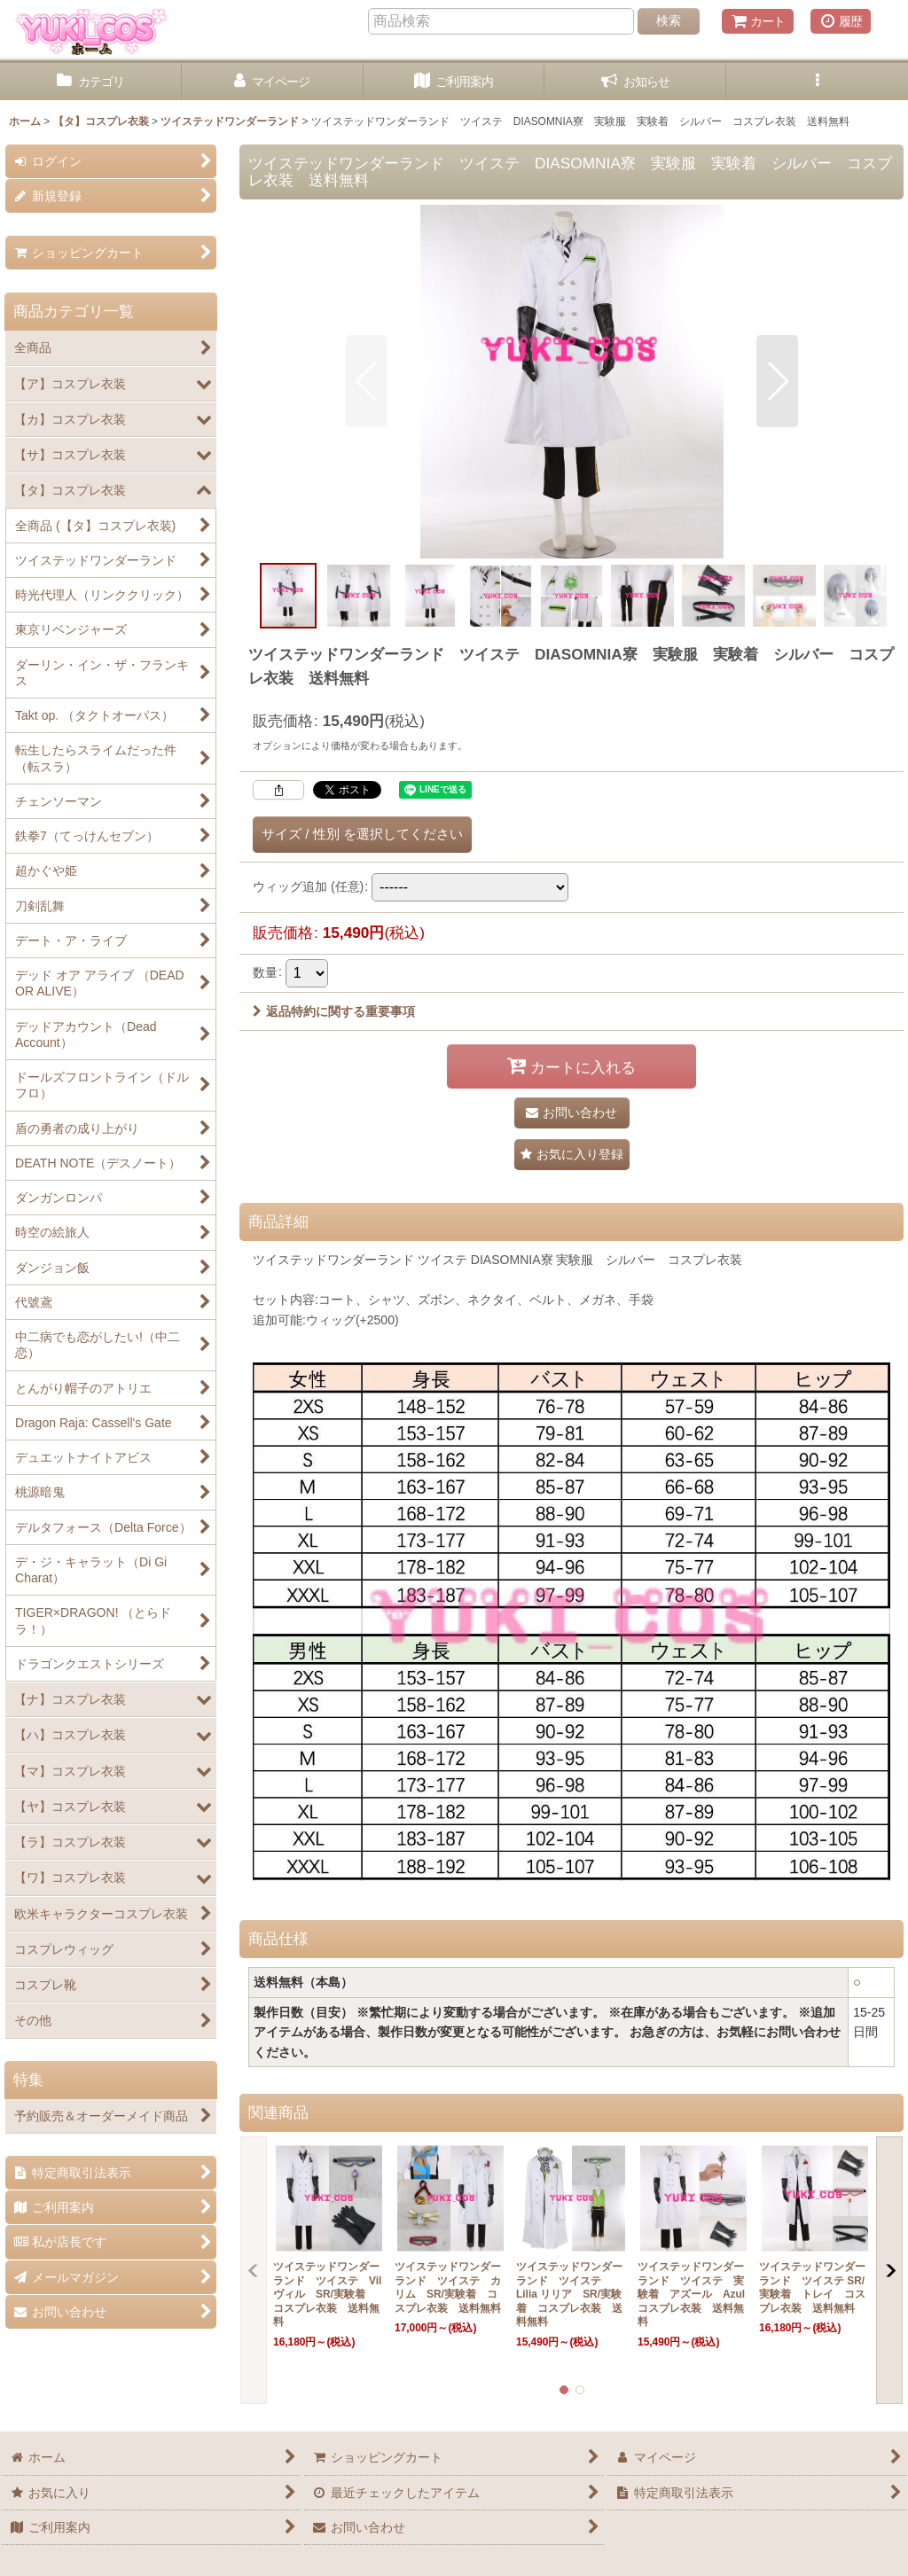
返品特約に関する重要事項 (334, 1011)
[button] (817, 82)
